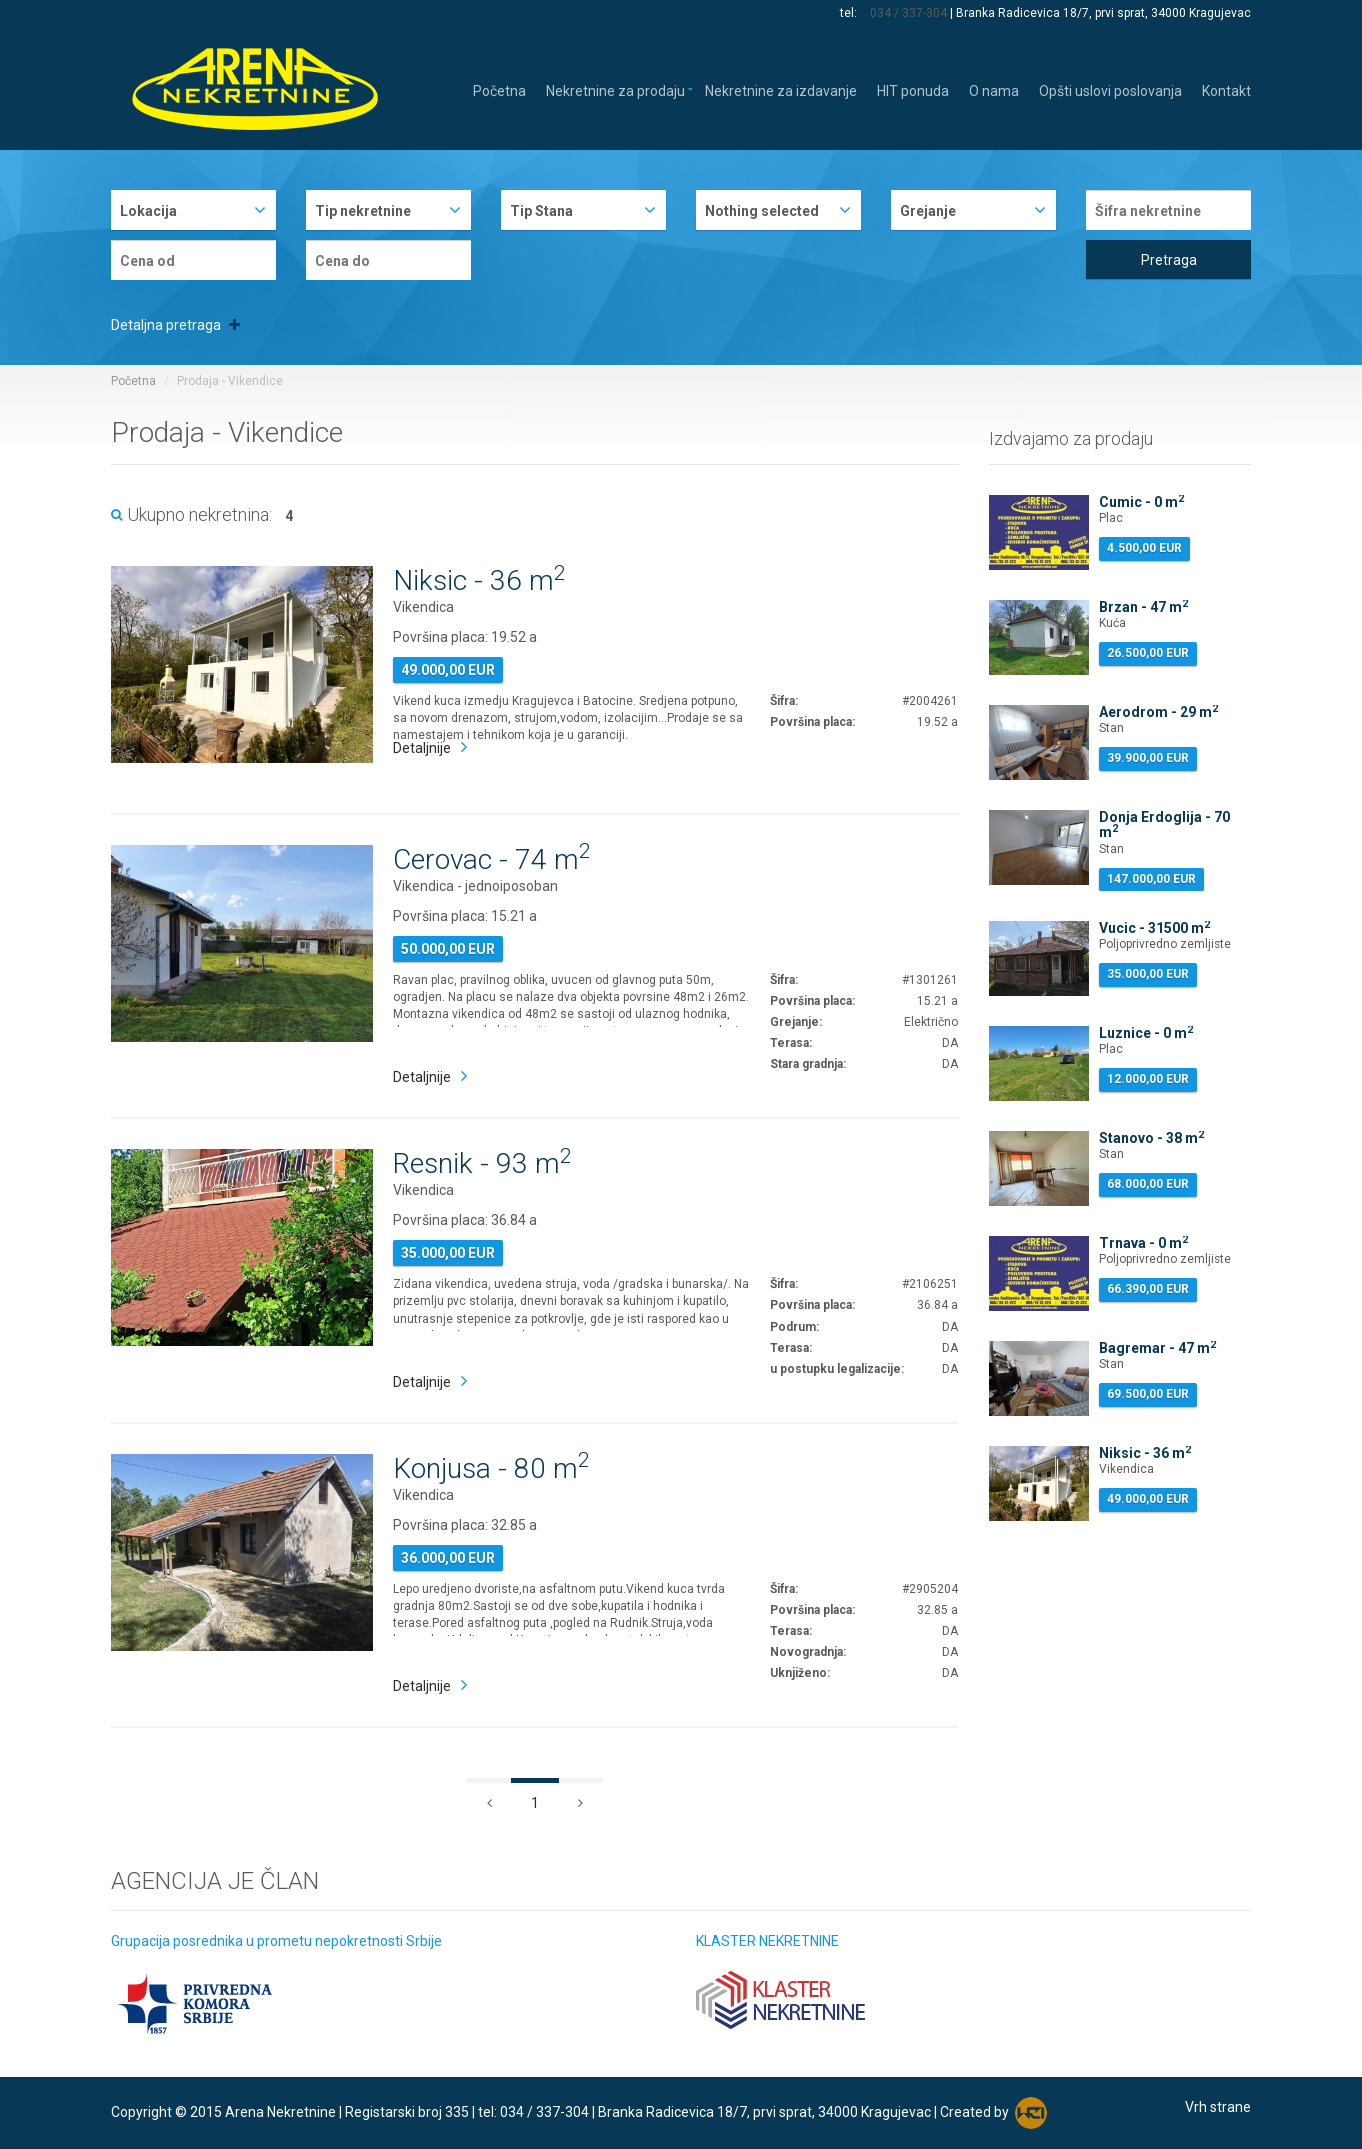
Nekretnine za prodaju (615, 89)
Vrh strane (1218, 2107)
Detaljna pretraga (175, 325)
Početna (499, 89)
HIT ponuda (913, 89)
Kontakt (1226, 89)
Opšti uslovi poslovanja (1110, 89)
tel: (850, 13)
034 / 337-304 (908, 13)
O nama (994, 89)
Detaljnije (422, 748)
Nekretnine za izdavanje (781, 89)
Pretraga (1169, 260)
